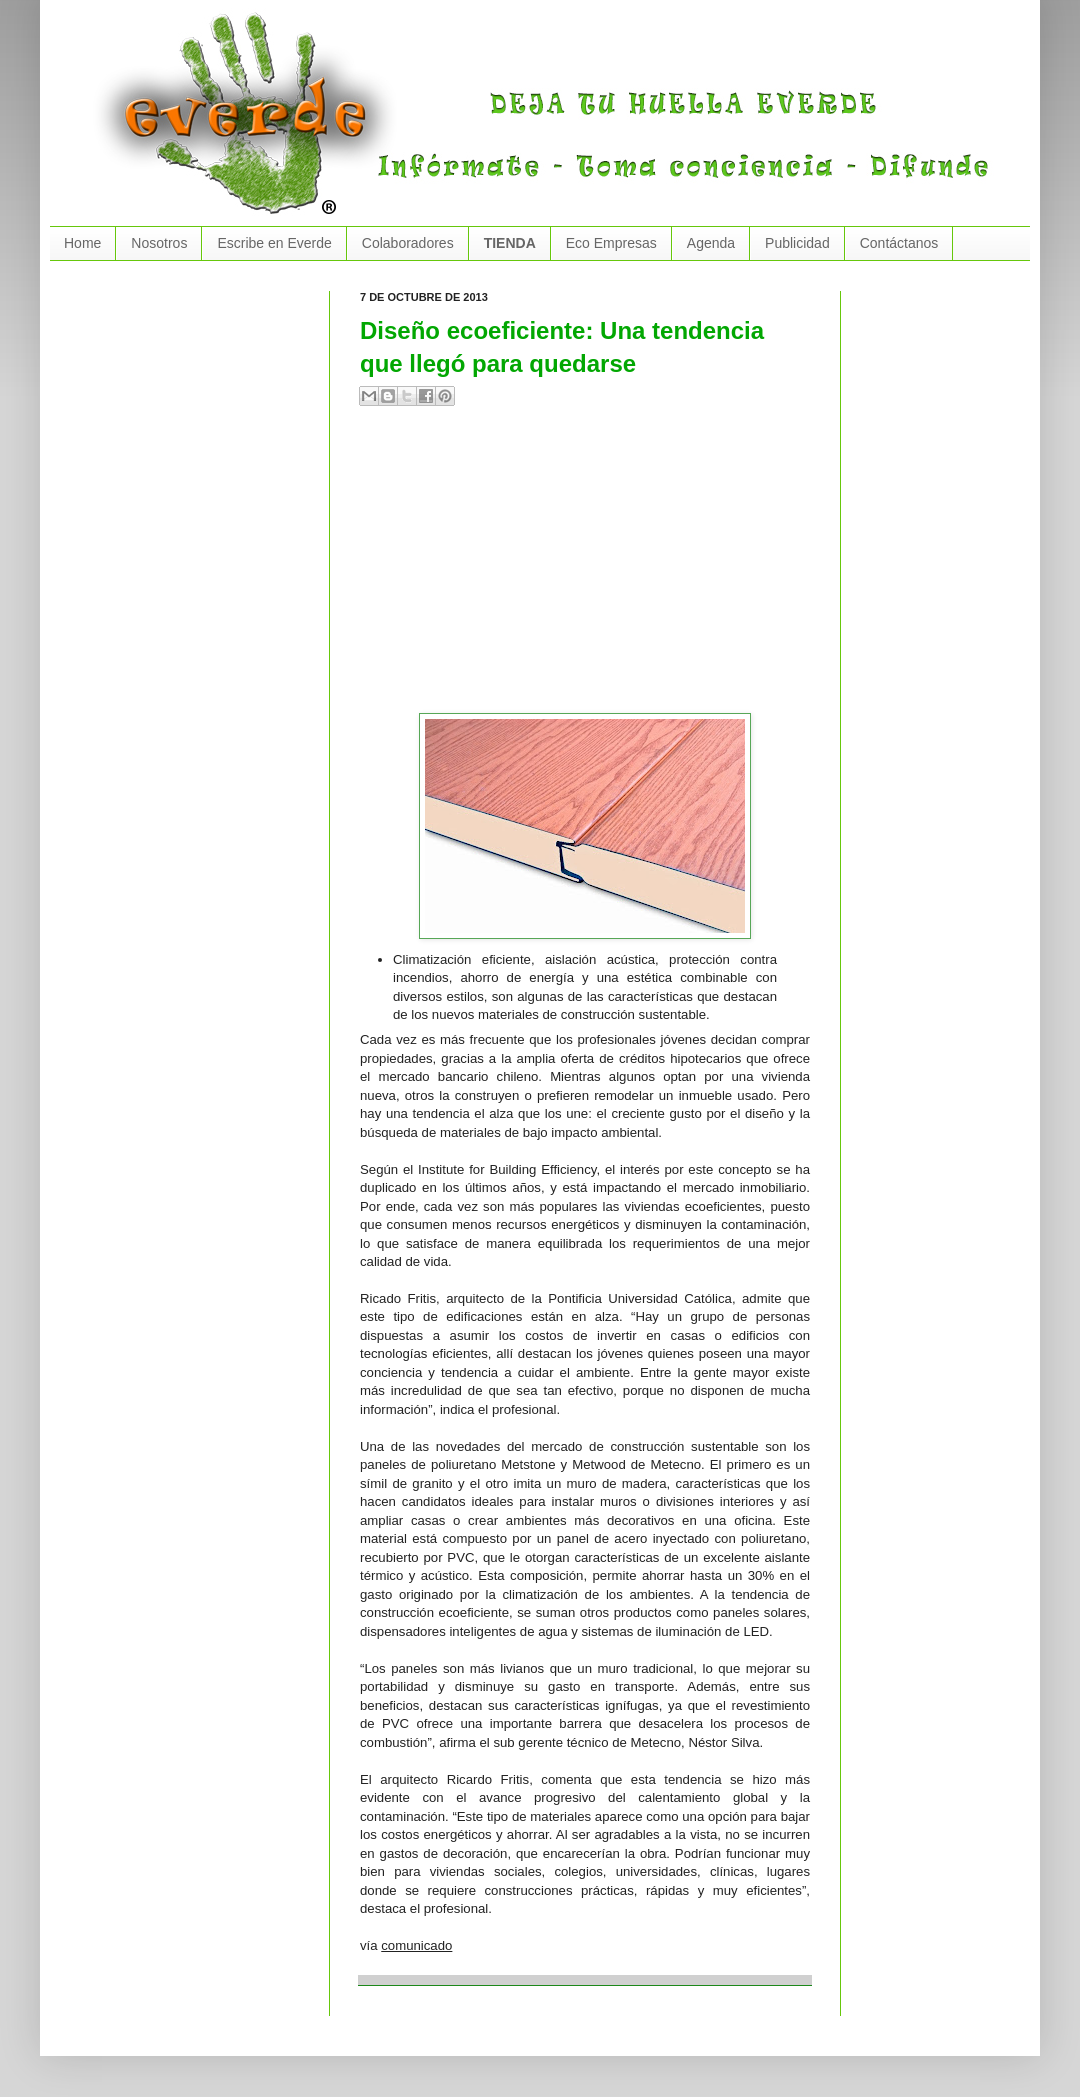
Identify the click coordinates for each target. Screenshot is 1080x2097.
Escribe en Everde (274, 243)
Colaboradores (408, 243)
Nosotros (159, 243)
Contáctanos (899, 243)
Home (82, 243)
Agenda (711, 243)
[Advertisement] (589, 568)
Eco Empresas (611, 243)
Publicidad (797, 243)
